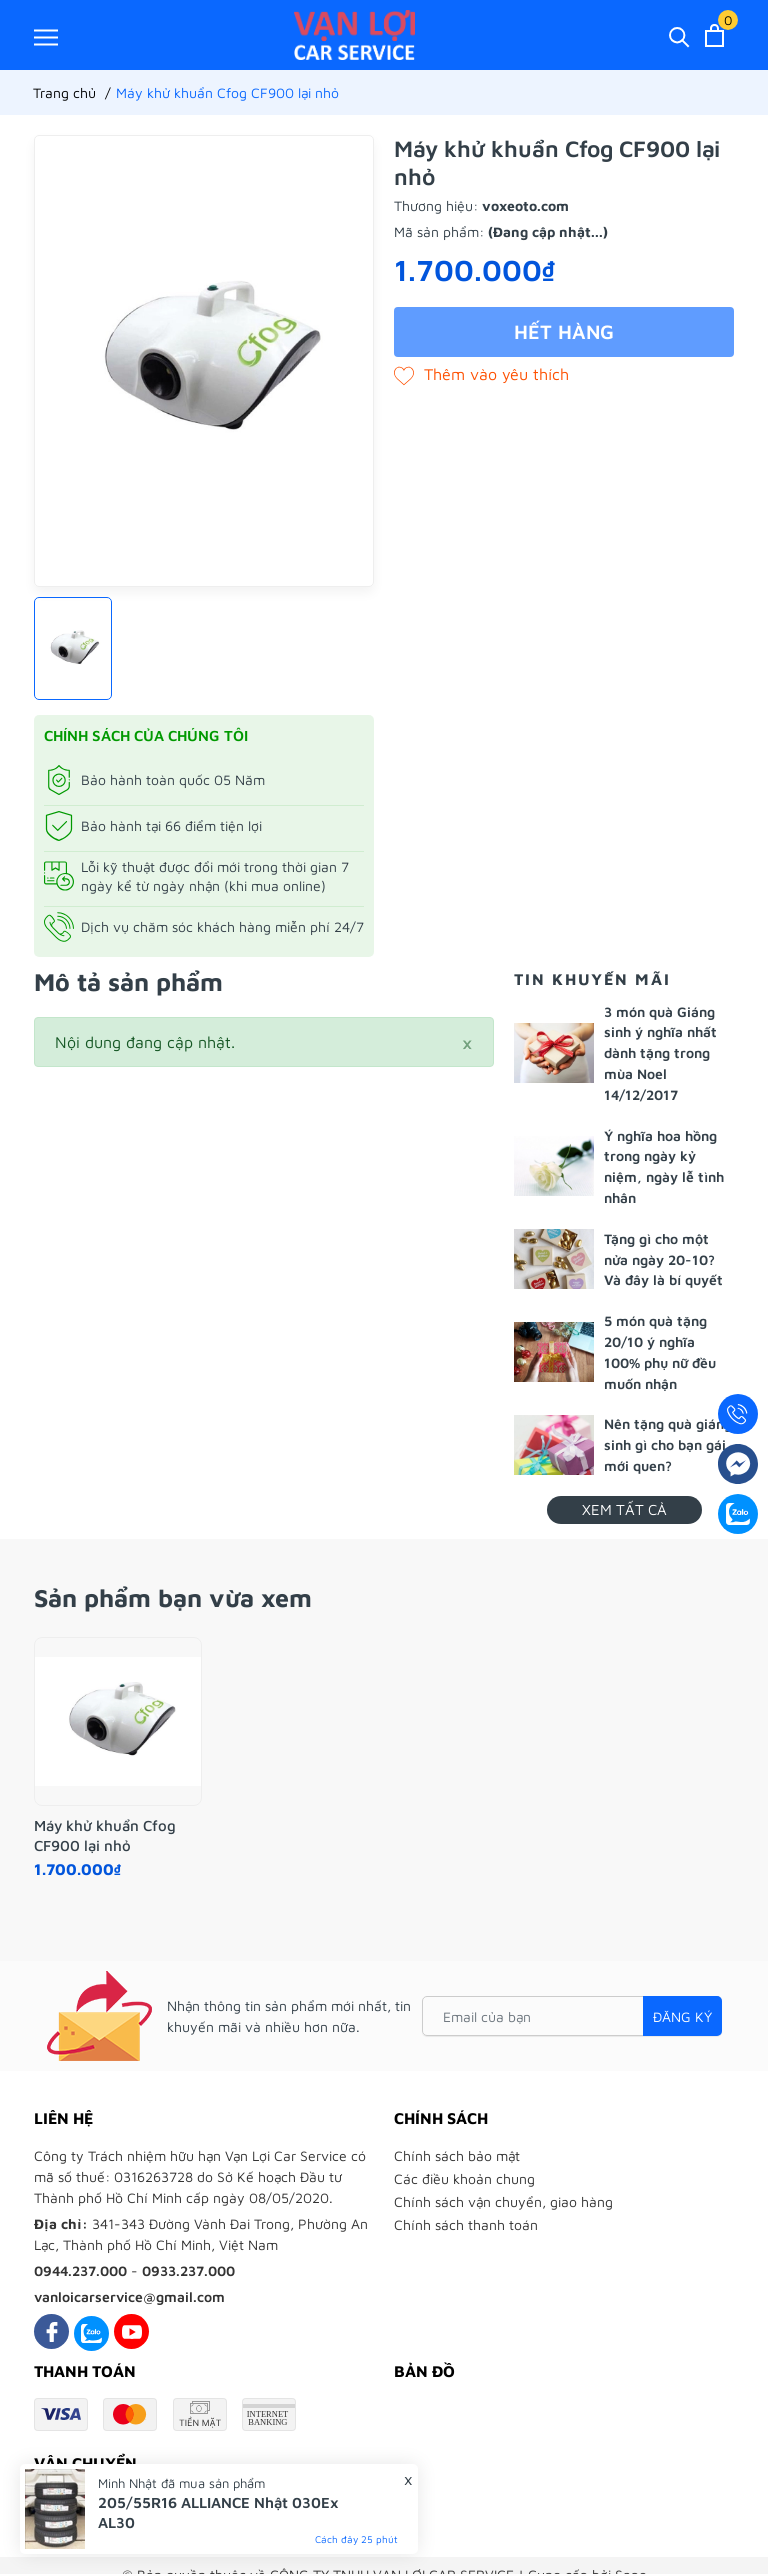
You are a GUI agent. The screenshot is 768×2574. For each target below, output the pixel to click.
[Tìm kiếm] (679, 35)
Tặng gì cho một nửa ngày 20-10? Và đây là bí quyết (663, 1259)
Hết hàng (564, 331)
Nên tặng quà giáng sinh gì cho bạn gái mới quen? (668, 1444)
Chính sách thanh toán (466, 2224)
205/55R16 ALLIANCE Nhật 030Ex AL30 (218, 2512)
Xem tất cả (624, 1509)
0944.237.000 (80, 2270)
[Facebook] (51, 2331)
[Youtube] (131, 2331)
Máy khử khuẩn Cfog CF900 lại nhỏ (105, 1835)
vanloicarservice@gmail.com (129, 2296)
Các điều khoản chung (464, 2178)
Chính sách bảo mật (457, 2155)
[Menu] (46, 36)
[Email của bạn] (572, 2016)
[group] (204, 361)
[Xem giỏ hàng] (714, 35)
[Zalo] (91, 2331)
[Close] (467, 1042)
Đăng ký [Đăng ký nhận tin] (682, 2016)
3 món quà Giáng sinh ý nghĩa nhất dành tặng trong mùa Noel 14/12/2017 (660, 1053)
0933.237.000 (188, 2270)
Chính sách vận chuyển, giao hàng (503, 2201)
